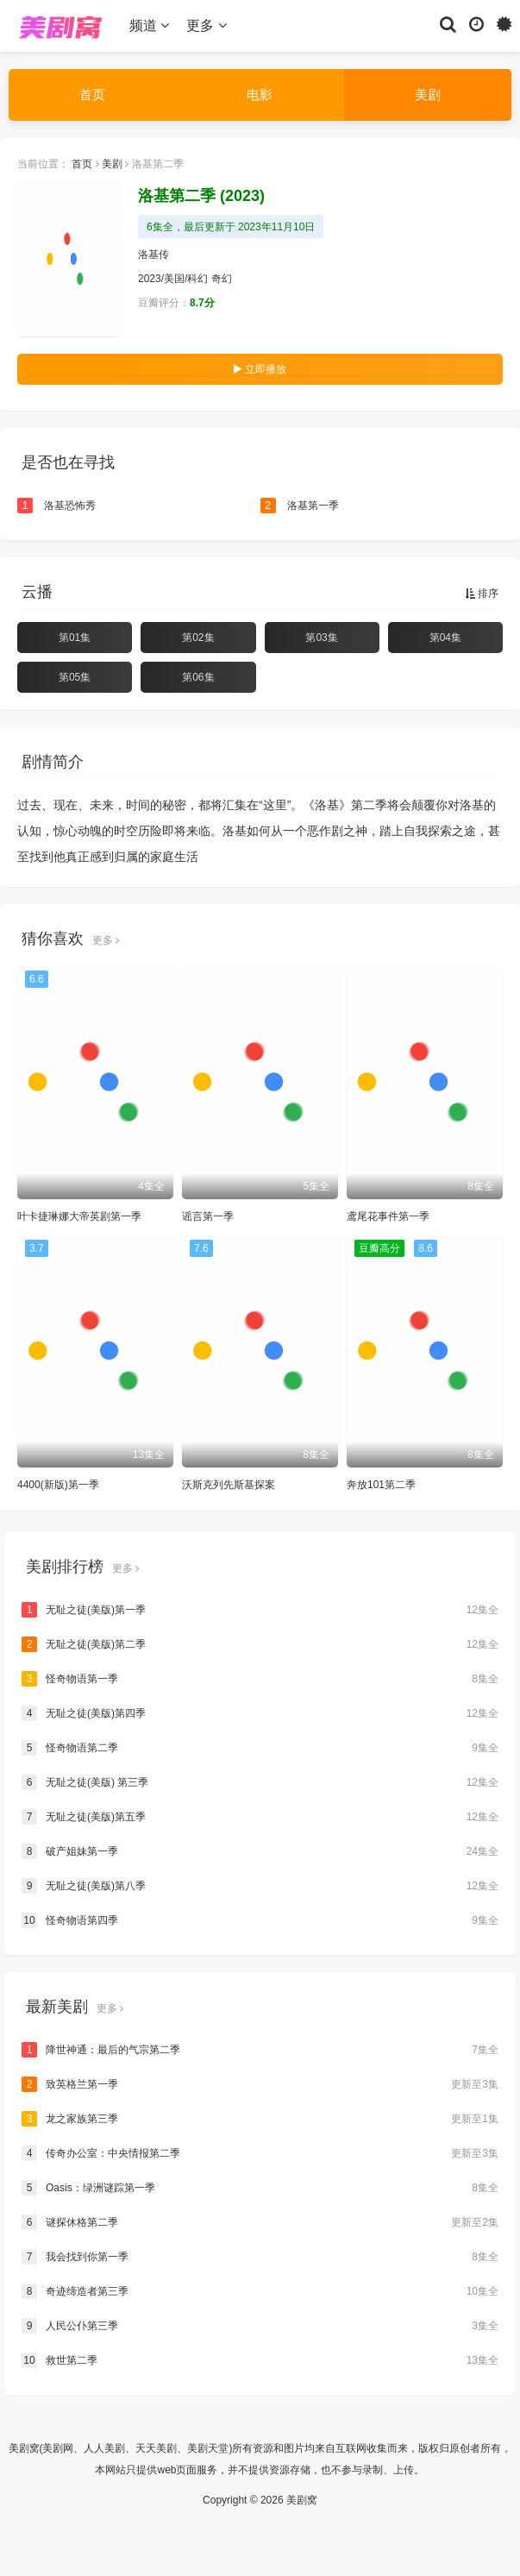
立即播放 (259, 369)
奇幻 (221, 279)
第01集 (75, 637)
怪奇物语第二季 (260, 1747)
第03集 (321, 637)
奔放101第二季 (381, 1485)
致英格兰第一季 (260, 2084)
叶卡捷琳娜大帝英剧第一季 (79, 1216)
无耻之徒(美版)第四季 (260, 1713)
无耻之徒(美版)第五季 (260, 1816)
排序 (481, 593)
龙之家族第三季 (260, 2118)
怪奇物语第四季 (260, 1920)
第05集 (75, 677)
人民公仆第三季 (260, 2325)
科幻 (197, 279)
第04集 (445, 637)
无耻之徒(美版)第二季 (260, 1644)
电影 (260, 94)
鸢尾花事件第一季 (388, 1216)
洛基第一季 (299, 505)
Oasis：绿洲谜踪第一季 (260, 2187)
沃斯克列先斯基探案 (228, 1485)
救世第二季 (260, 2360)
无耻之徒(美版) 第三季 (260, 1782)
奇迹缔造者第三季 (260, 2291)
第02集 (198, 637)
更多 (206, 25)
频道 (149, 25)
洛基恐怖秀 (56, 505)
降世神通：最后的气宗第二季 (260, 2049)
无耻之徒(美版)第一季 (260, 1609)
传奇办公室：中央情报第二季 (260, 2153)
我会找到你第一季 (260, 2256)
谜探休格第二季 (260, 2222)
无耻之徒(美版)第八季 (260, 1885)
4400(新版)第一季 (58, 1485)
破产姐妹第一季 (260, 1851)
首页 (92, 94)
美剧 (428, 94)
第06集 (198, 677)
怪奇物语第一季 (260, 1678)
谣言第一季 (208, 1216)
